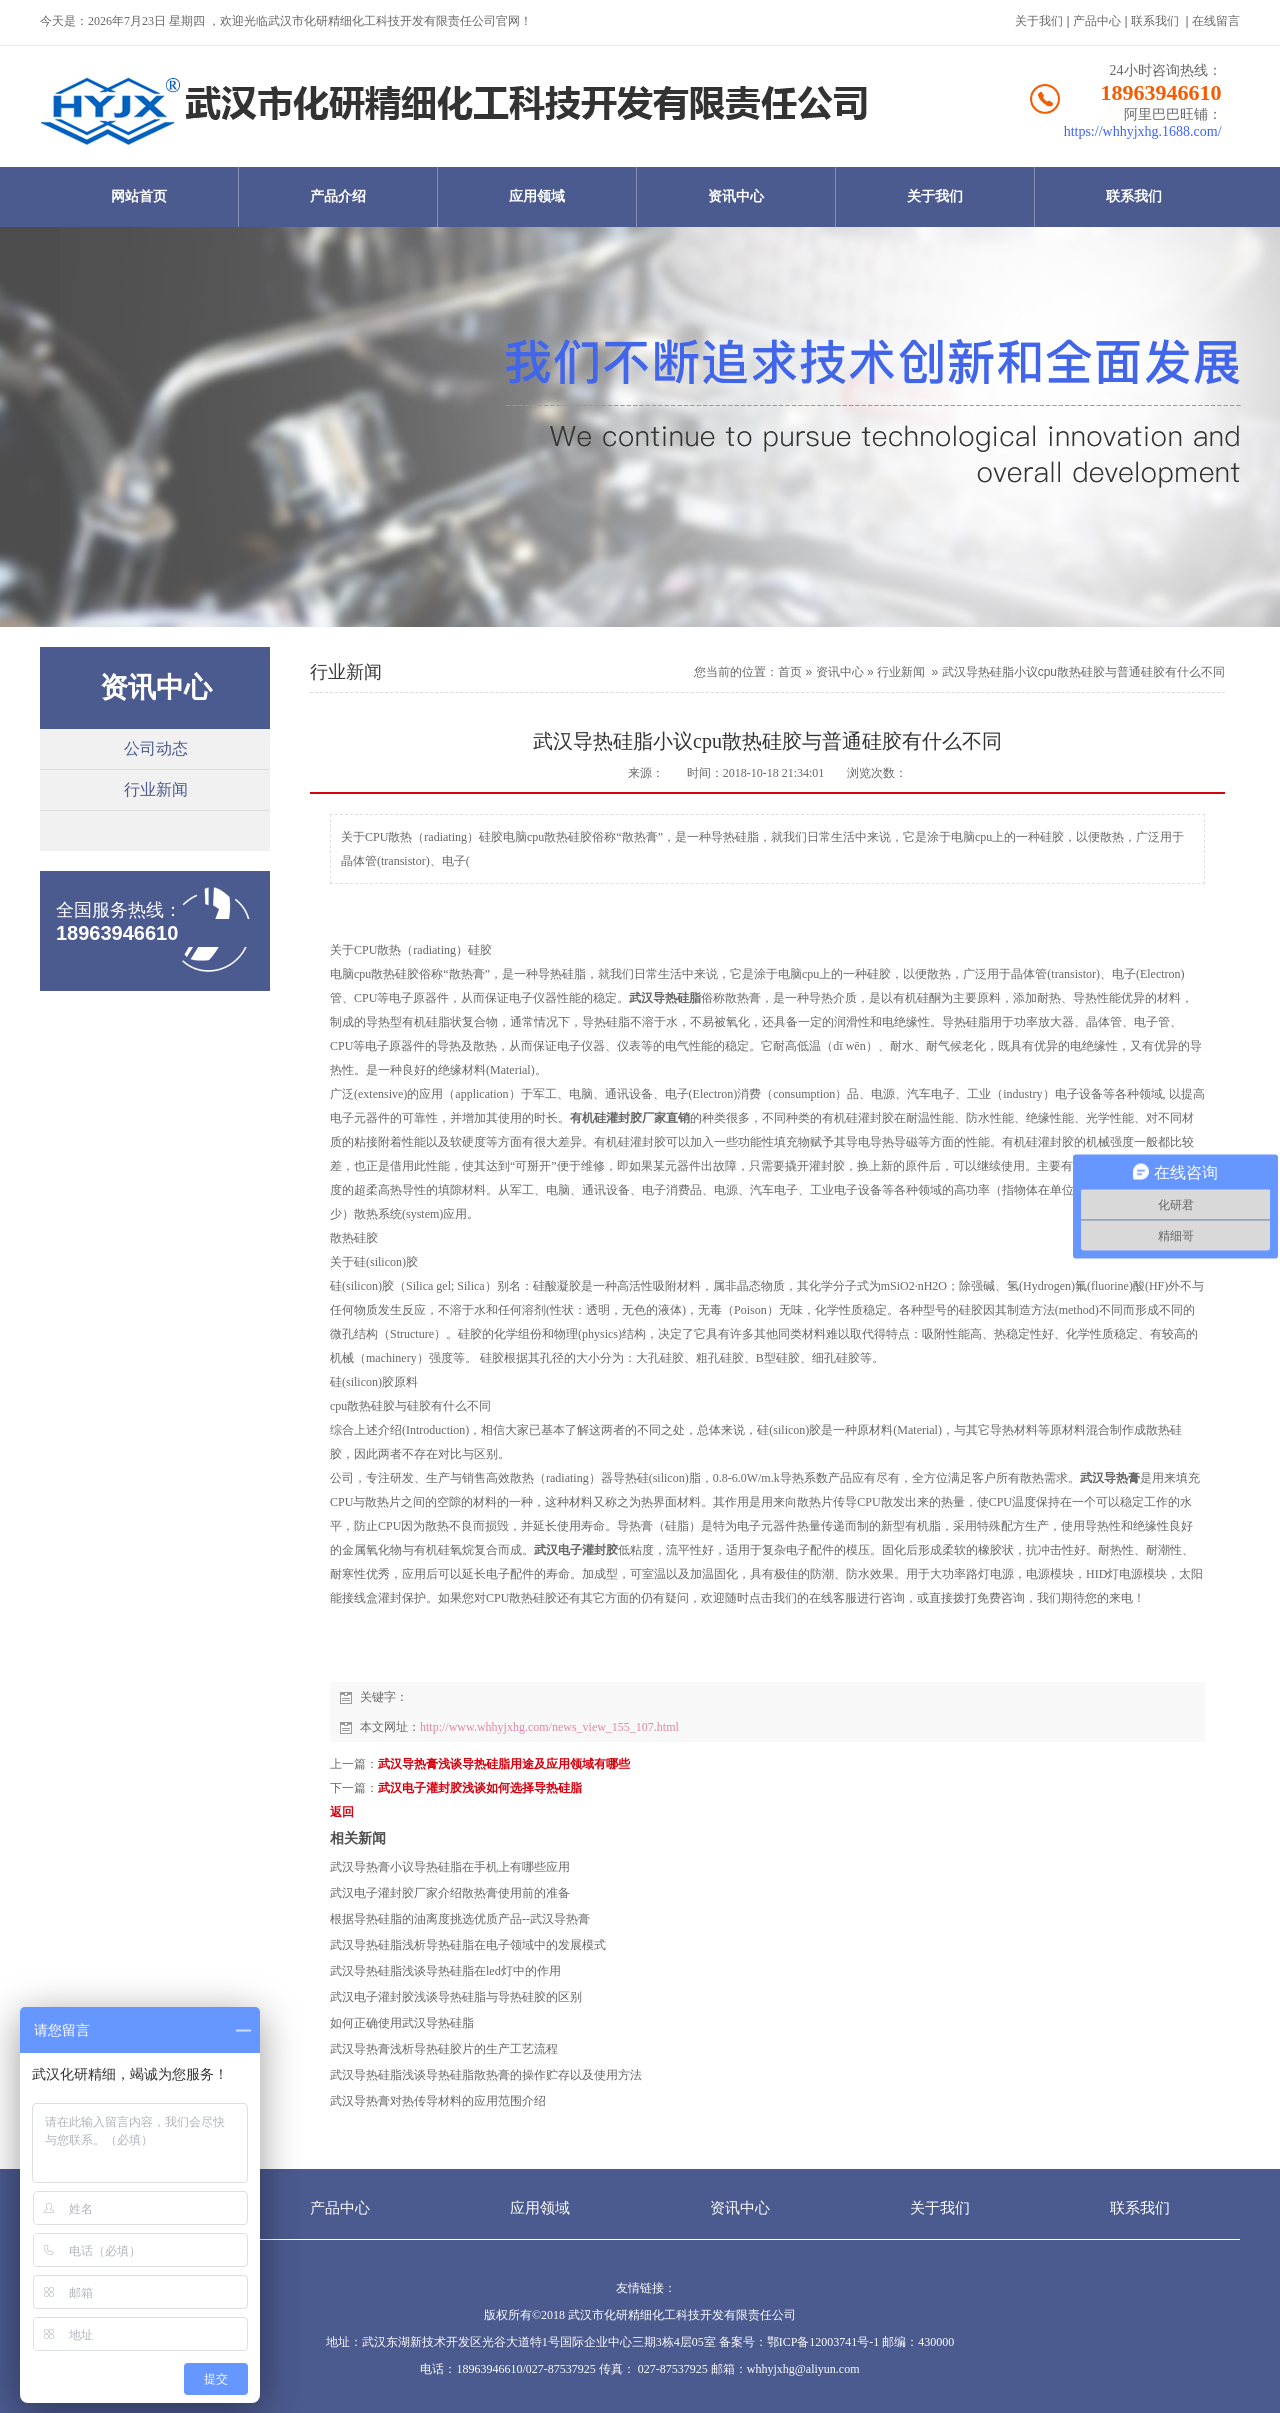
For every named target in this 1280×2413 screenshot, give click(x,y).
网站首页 (139, 196)
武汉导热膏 (1110, 1478)
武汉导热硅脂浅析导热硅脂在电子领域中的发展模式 (468, 1945)
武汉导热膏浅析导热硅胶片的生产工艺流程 (444, 2049)
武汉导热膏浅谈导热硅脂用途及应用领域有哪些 (504, 1764)
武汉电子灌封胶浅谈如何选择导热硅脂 (480, 1788)
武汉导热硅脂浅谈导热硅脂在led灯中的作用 (445, 1971)
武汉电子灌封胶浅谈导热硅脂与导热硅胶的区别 (456, 1997)
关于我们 (1039, 21)
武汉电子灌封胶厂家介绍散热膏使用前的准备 (450, 1893)
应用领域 (537, 196)
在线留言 (1216, 21)
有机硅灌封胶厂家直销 (630, 1118)
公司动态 (156, 748)
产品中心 (1097, 21)
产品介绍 (338, 196)
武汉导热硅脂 (665, 998)
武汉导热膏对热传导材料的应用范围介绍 (438, 2101)
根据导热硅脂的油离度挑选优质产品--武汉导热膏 (460, 1919)
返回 (342, 1812)
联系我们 (1155, 21)
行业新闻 (156, 789)
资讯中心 (736, 196)
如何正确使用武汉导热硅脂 (402, 2023)
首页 (790, 672)
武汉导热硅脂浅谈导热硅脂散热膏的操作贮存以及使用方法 (486, 2075)
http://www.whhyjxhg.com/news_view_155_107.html (549, 1727)
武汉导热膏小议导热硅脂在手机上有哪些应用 (450, 1867)
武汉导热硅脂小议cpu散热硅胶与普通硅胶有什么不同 (1083, 672)
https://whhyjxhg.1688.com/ (1143, 131)
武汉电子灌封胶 (576, 1550)
